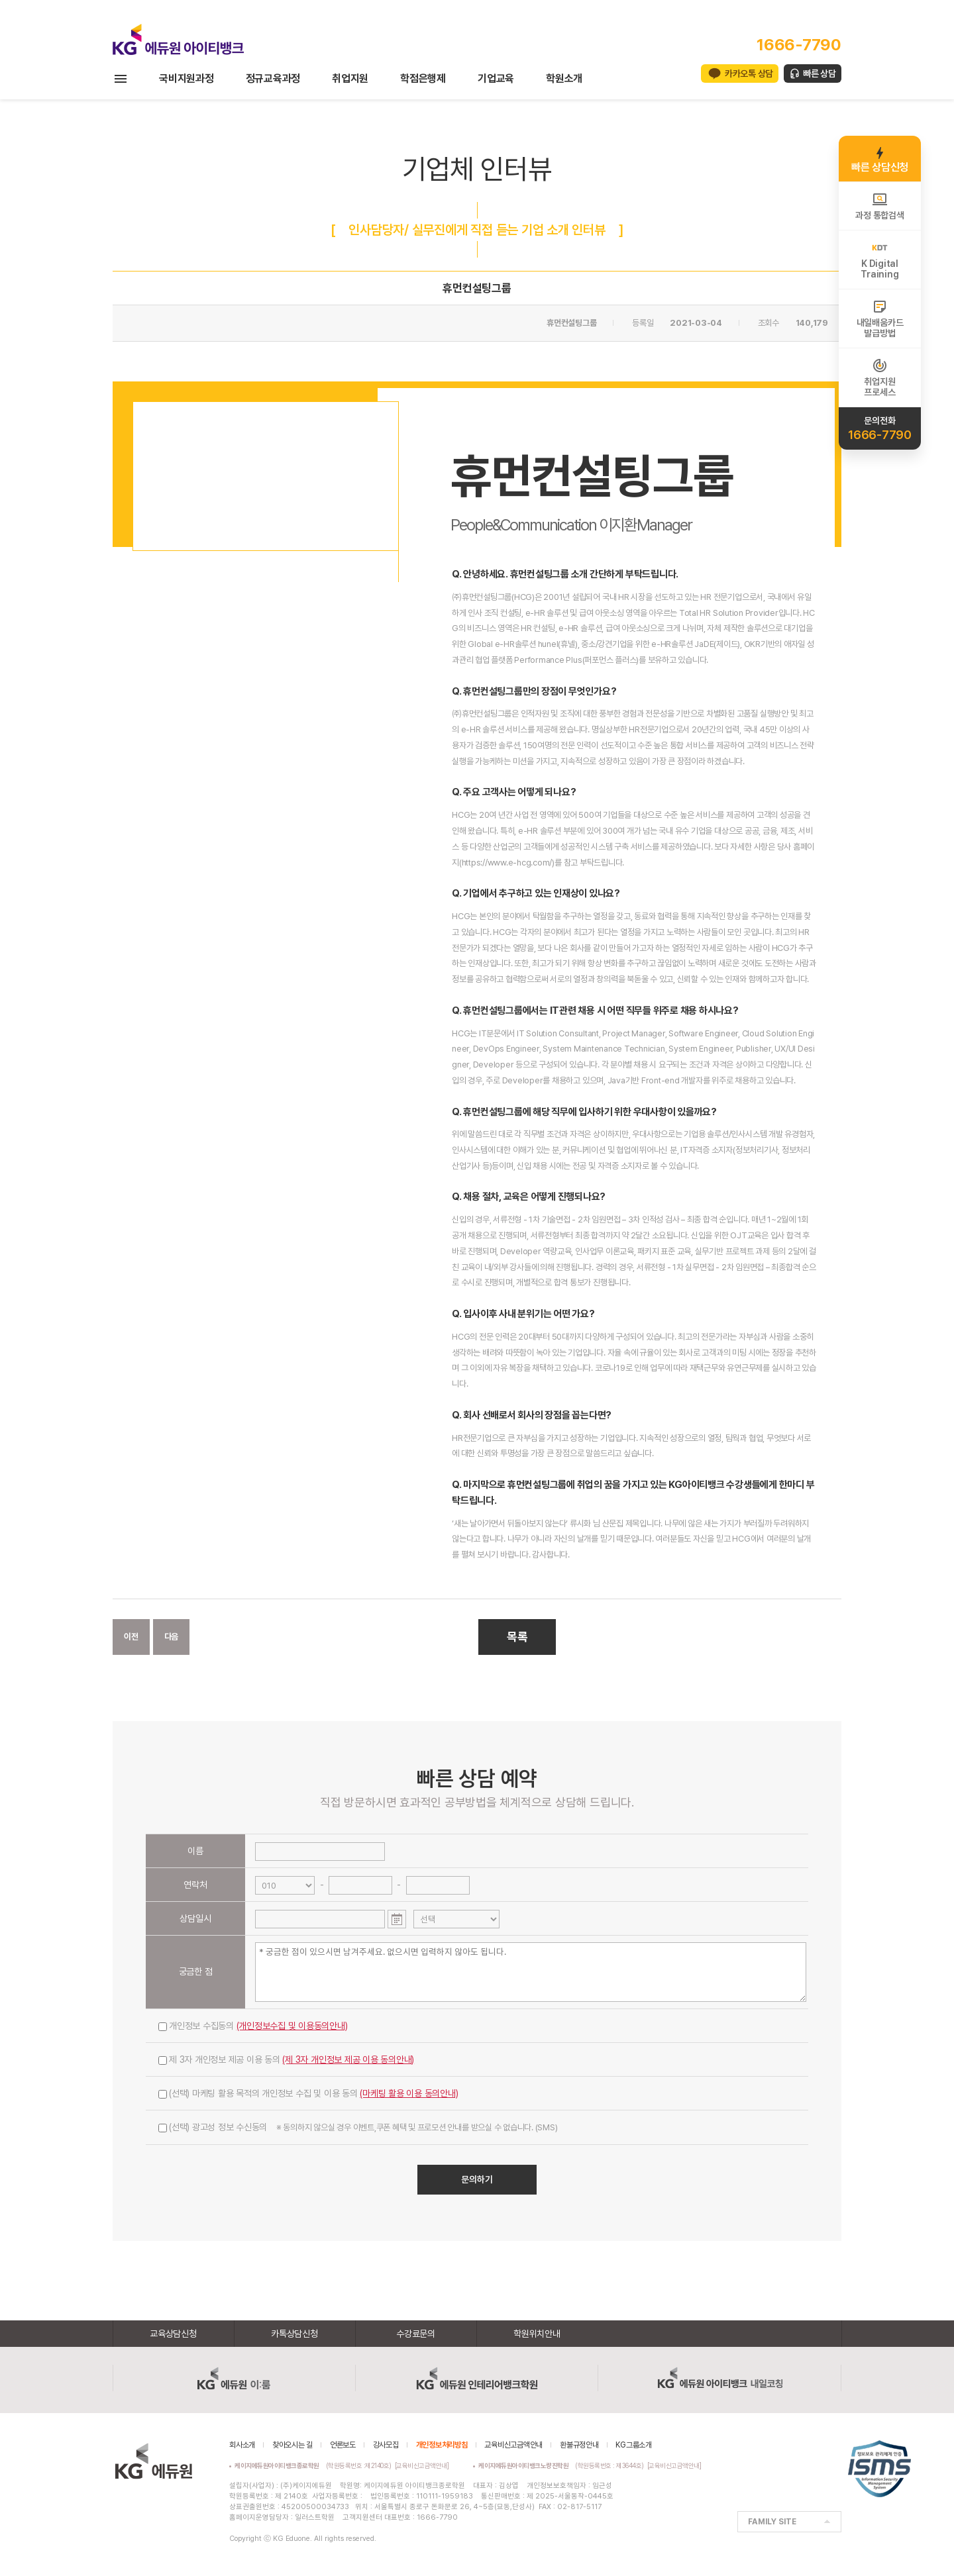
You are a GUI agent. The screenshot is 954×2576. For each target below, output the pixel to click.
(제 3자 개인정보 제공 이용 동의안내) (348, 2059)
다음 (171, 1637)
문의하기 (477, 2179)
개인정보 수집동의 (253, 2025)
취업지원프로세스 (879, 377)
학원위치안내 (536, 2333)
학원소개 (564, 78)
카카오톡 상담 (749, 73)
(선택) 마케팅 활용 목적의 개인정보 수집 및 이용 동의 (308, 2093)
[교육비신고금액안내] (422, 2465)
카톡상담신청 (294, 2333)
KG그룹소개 (633, 2445)
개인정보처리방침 (442, 2445)
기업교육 (496, 78)
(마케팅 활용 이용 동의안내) (409, 2093)
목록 (517, 1637)
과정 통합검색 (879, 206)
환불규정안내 (579, 2445)
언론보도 (343, 2445)
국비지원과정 (186, 78)
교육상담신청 (173, 2333)
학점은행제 (423, 78)
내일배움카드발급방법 (880, 318)
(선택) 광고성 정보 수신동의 (357, 2127)
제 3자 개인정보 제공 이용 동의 (286, 2059)
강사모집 (386, 2445)
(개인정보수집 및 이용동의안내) (292, 2025)
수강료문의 (415, 2333)
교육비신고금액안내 (513, 2445)
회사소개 (242, 2445)
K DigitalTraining (879, 259)
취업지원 (350, 78)
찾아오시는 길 (292, 2445)
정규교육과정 (273, 78)
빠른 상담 (819, 73)
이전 (131, 1637)
